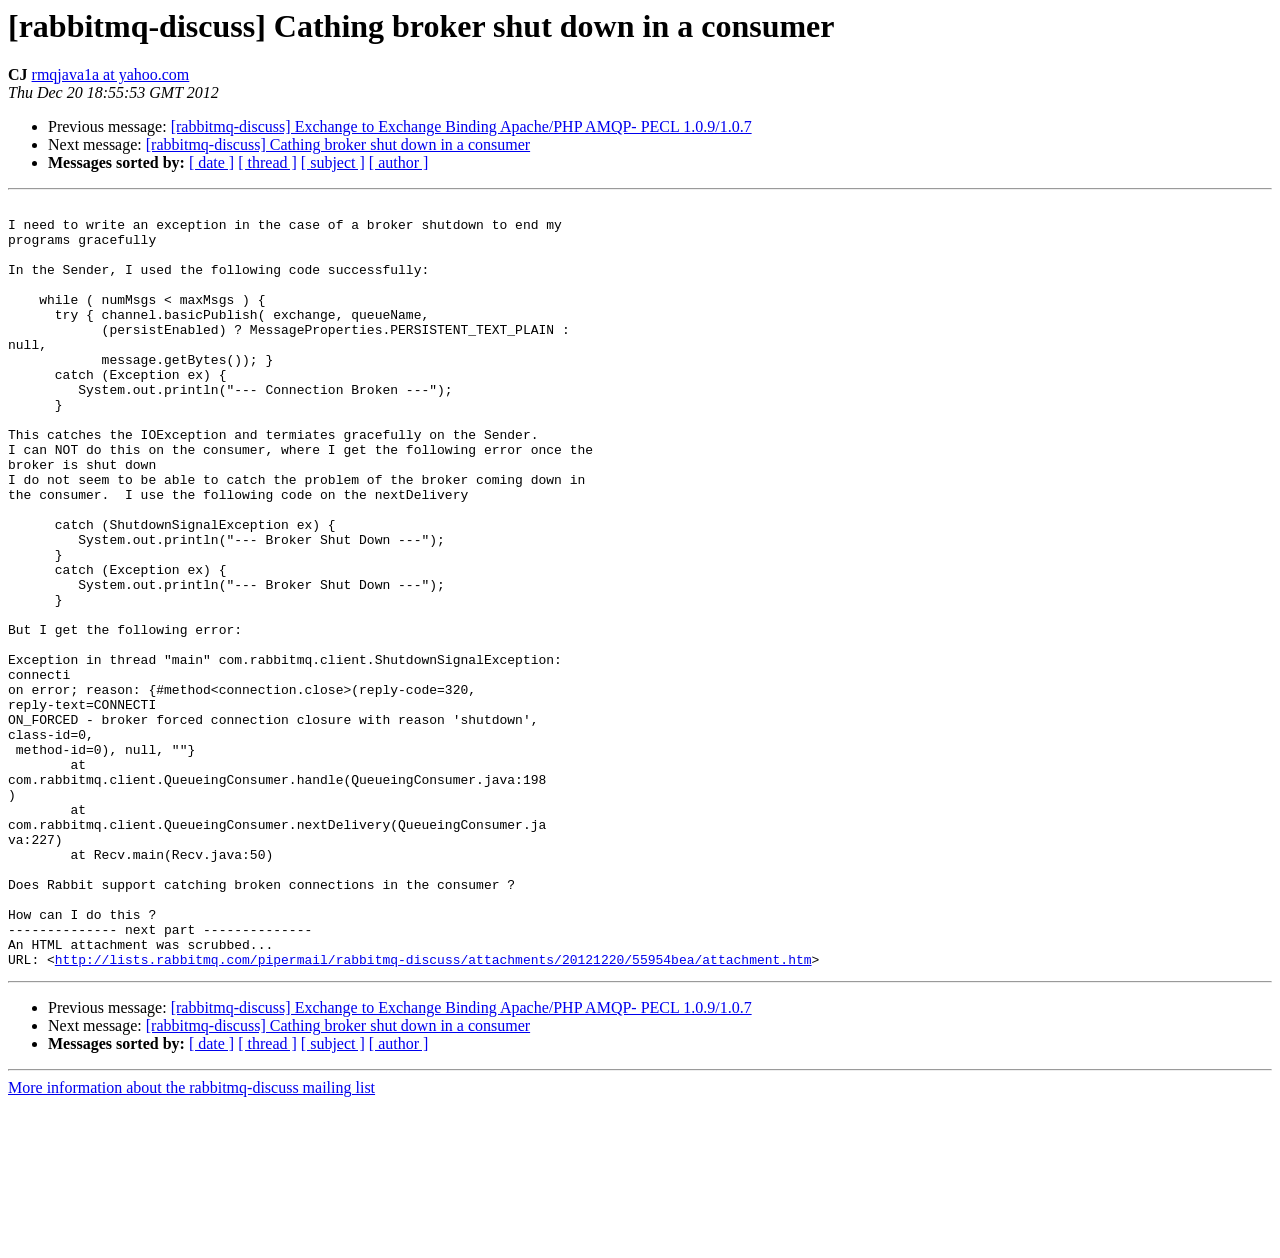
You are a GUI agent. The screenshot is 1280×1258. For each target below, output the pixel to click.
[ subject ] (333, 162)
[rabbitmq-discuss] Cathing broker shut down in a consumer (338, 144)
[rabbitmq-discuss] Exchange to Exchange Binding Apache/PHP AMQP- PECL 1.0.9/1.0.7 (461, 126)
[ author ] (399, 162)
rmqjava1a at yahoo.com (111, 74)
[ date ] (211, 162)
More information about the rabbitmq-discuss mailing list (191, 1240)
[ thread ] (267, 162)
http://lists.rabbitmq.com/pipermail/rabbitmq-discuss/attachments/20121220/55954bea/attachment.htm (433, 1112)
